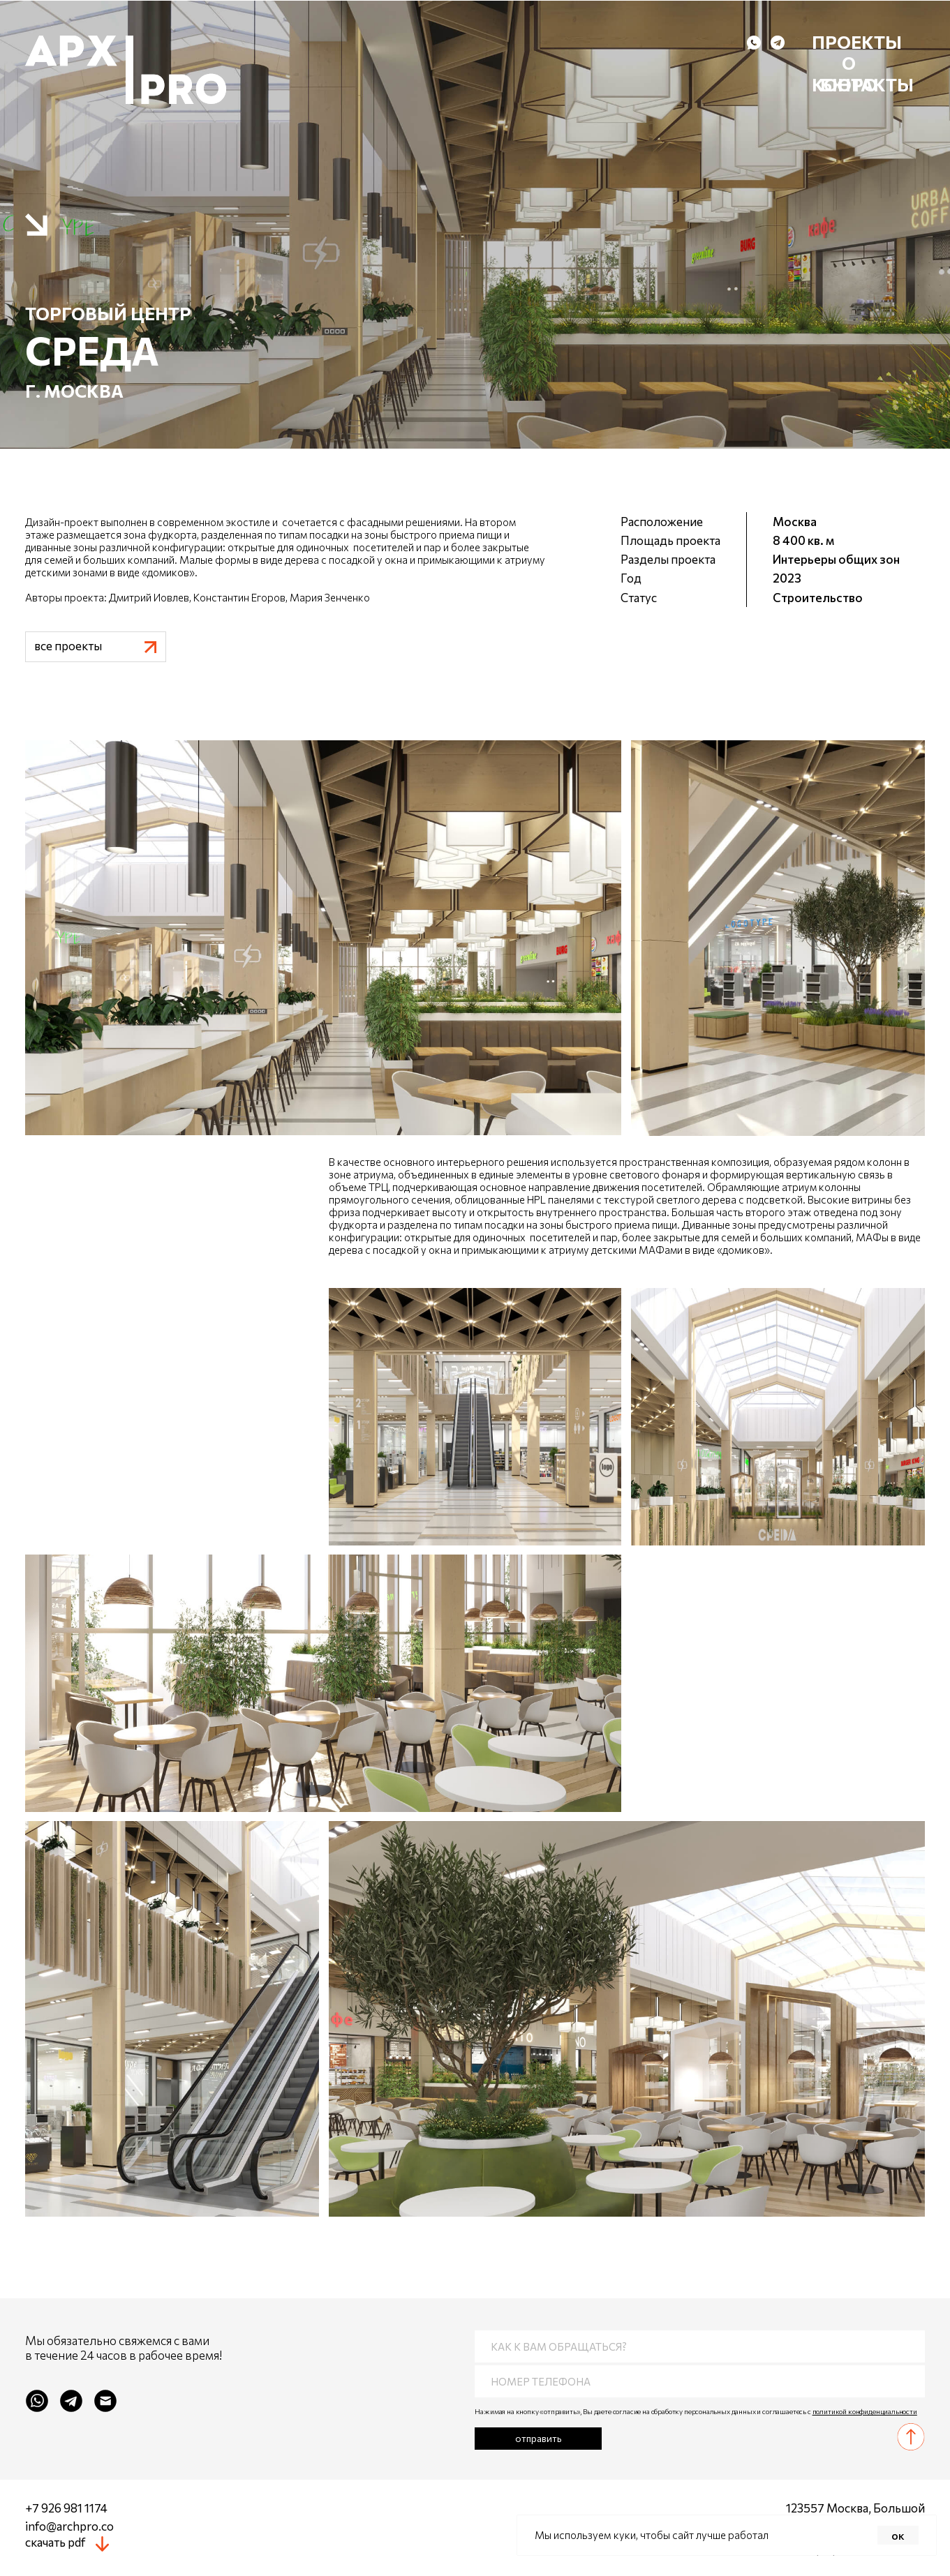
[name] (699, 2346)
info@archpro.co (69, 2526)
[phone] (699, 2381)
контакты (863, 84)
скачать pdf (55, 2542)
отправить (538, 2438)
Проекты (857, 41)
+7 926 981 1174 (66, 2508)
